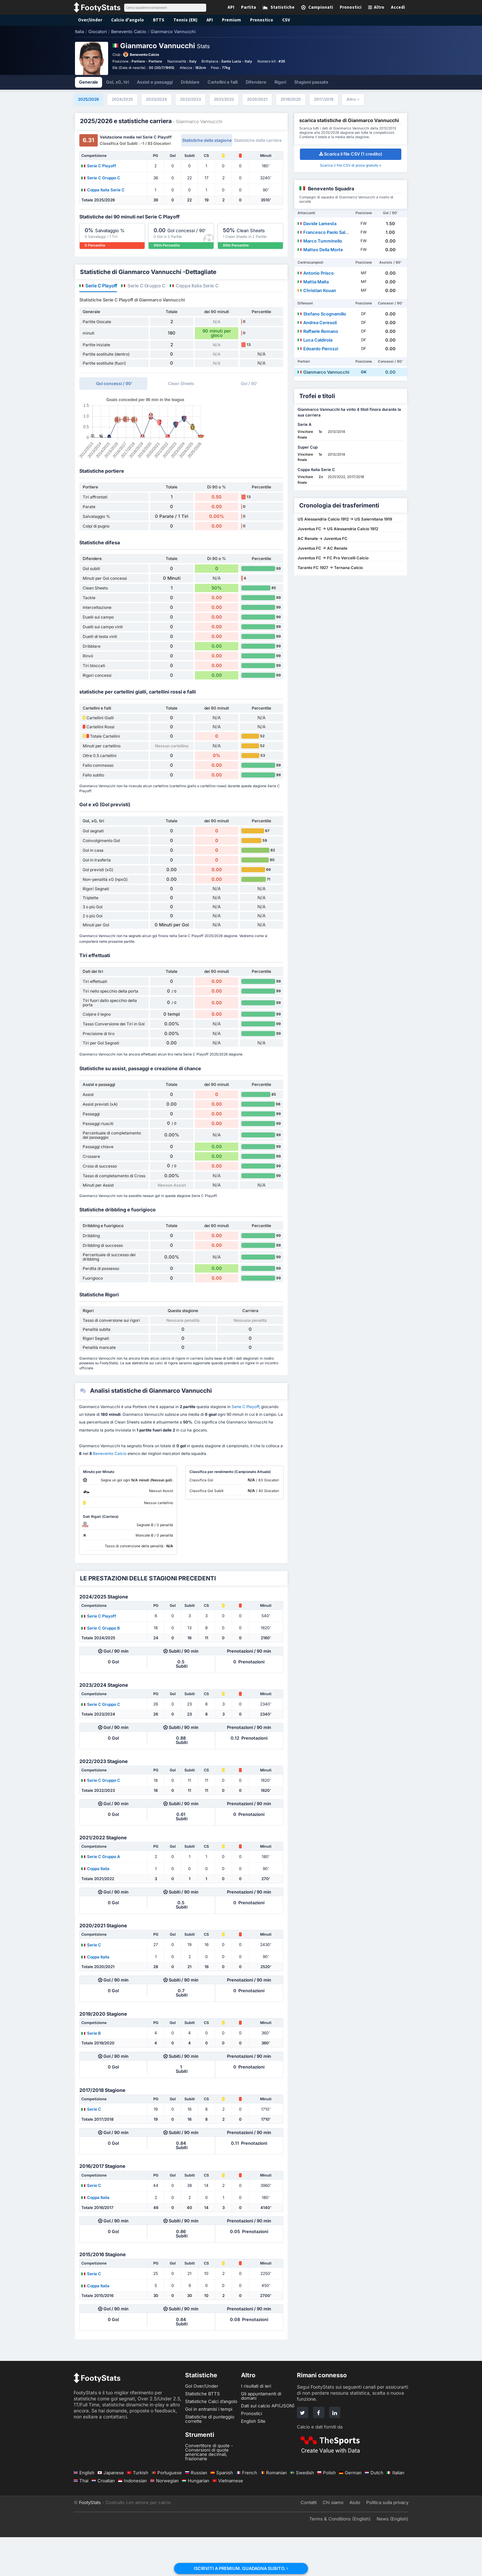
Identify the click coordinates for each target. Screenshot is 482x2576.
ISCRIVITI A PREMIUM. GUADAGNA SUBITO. (241, 2568)
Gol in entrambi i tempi (208, 2448)
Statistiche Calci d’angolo (211, 2440)
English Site (253, 2460)
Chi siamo (333, 2541)
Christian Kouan (317, 290)
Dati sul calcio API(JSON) (268, 2444)
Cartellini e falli (223, 82)
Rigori (280, 82)
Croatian (103, 2519)
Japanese (111, 2511)
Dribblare (190, 82)
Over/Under (89, 19)
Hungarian (195, 2519)
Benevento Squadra (331, 188)
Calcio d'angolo (124, 19)
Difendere (256, 82)
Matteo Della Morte (320, 249)
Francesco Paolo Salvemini (328, 232)
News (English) (392, 2557)
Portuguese (167, 2511)
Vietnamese (228, 2519)
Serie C (91, 1983)
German (350, 2511)
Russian (196, 2511)
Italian (395, 2511)
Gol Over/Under (201, 2424)
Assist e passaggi (155, 82)
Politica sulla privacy (387, 2541)
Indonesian (132, 2519)
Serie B (91, 2071)
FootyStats (90, 2541)
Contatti (309, 2541)
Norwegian (164, 2519)
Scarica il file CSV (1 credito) (350, 154)
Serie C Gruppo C (100, 177)
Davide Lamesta (317, 223)
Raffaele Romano (318, 331)
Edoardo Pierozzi (318, 348)
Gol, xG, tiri (117, 82)
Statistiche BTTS (202, 2432)
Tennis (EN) (179, 19)
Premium (224, 19)
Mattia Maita (313, 281)
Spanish (222, 2511)
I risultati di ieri (256, 2424)
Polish (326, 2511)
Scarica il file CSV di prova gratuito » (350, 165)
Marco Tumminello (320, 241)
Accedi (398, 7)
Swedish (302, 2511)
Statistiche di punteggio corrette (209, 2458)
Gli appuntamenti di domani (261, 2435)
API (203, 19)
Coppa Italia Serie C (103, 189)
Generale (88, 82)
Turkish (137, 2511)
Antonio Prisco (316, 273)
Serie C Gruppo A (100, 1895)
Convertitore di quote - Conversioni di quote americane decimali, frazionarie (209, 2491)
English (84, 2511)
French (246, 2511)
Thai (81, 2519)
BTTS (153, 19)
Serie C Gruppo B (100, 1666)
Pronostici (251, 2452)
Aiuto (354, 2541)
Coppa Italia (95, 1907)
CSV (276, 19)
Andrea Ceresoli (317, 322)
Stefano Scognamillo (322, 313)
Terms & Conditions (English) (340, 2557)
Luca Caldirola (315, 340)
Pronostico (252, 19)
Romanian (273, 2511)
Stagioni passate (311, 82)
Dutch (374, 2511)
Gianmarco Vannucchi (323, 372)
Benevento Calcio (144, 55)
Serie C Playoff (98, 165)
